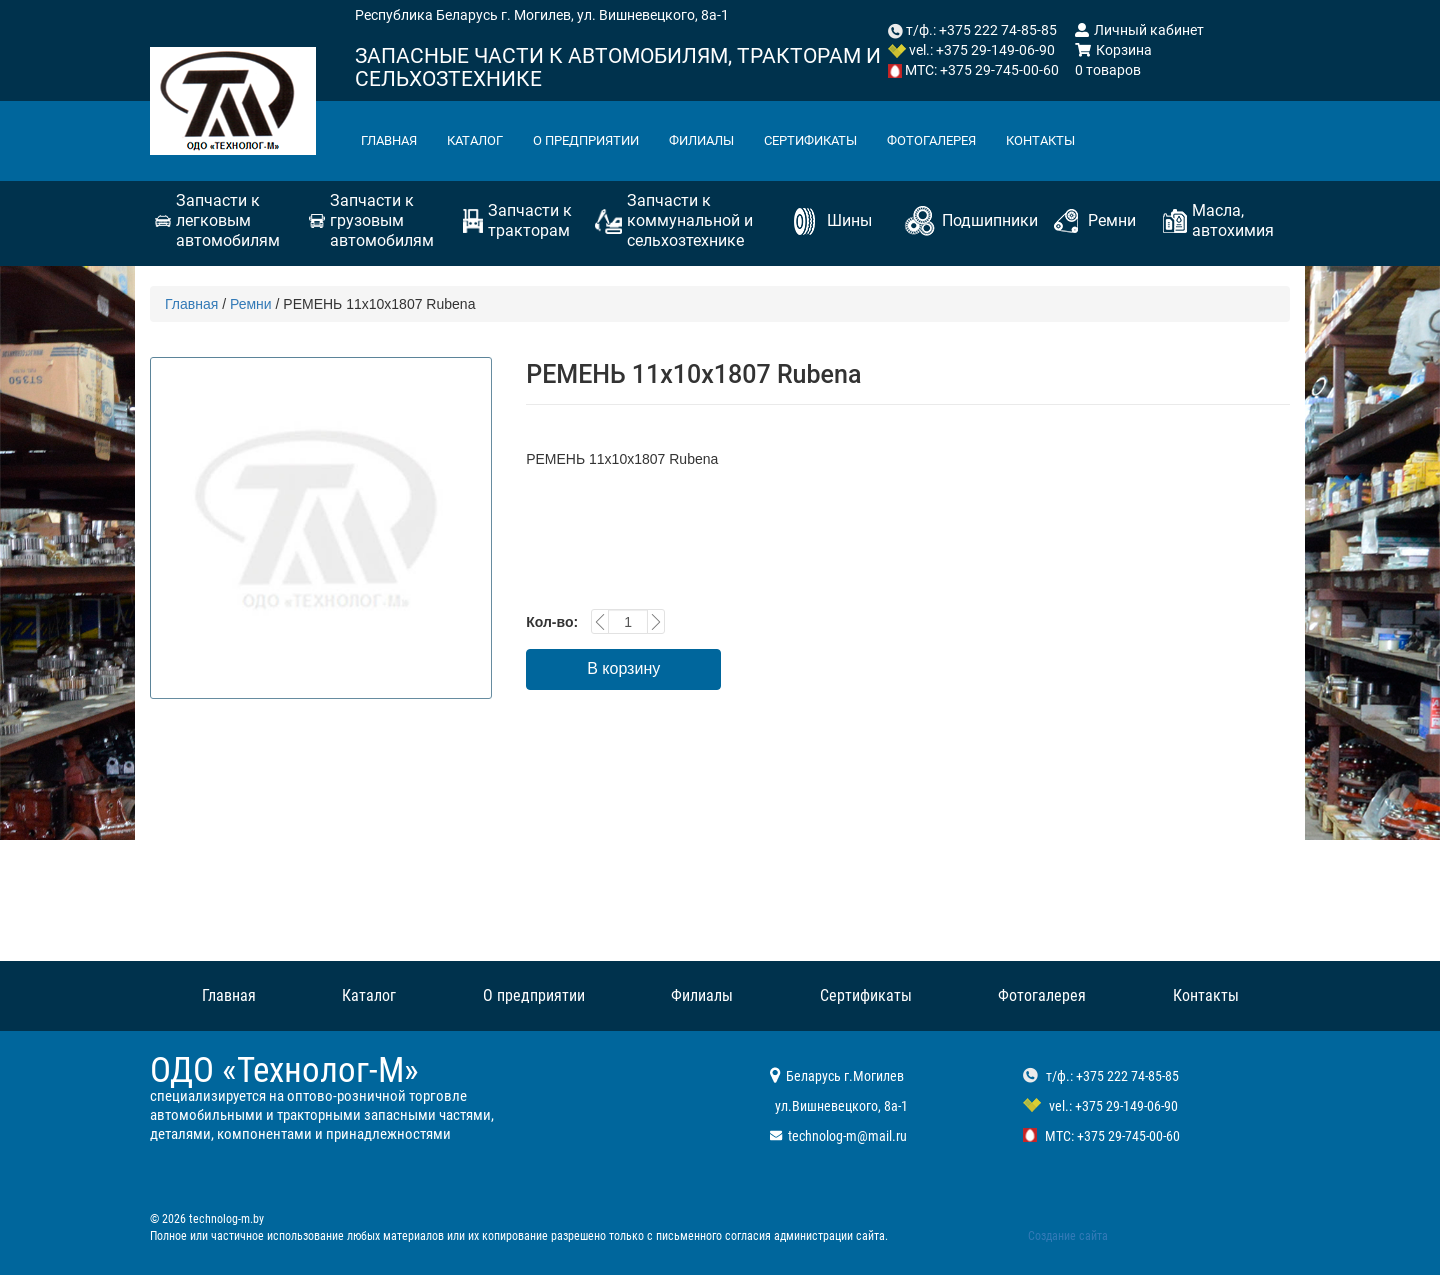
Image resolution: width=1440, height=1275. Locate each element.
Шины (849, 220)
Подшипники (990, 220)
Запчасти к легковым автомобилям (228, 220)
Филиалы (728, 141)
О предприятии (603, 141)
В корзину (623, 668)
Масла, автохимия (1233, 220)
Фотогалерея (975, 141)
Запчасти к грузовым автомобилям (382, 220)
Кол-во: (552, 622)
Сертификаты (845, 141)
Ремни (1112, 220)
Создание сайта (1068, 1236)
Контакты (1092, 141)
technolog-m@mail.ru (847, 1136)
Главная (392, 141)
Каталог (484, 141)
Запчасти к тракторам (530, 220)
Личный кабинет (1139, 30)
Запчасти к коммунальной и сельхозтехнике (690, 220)
